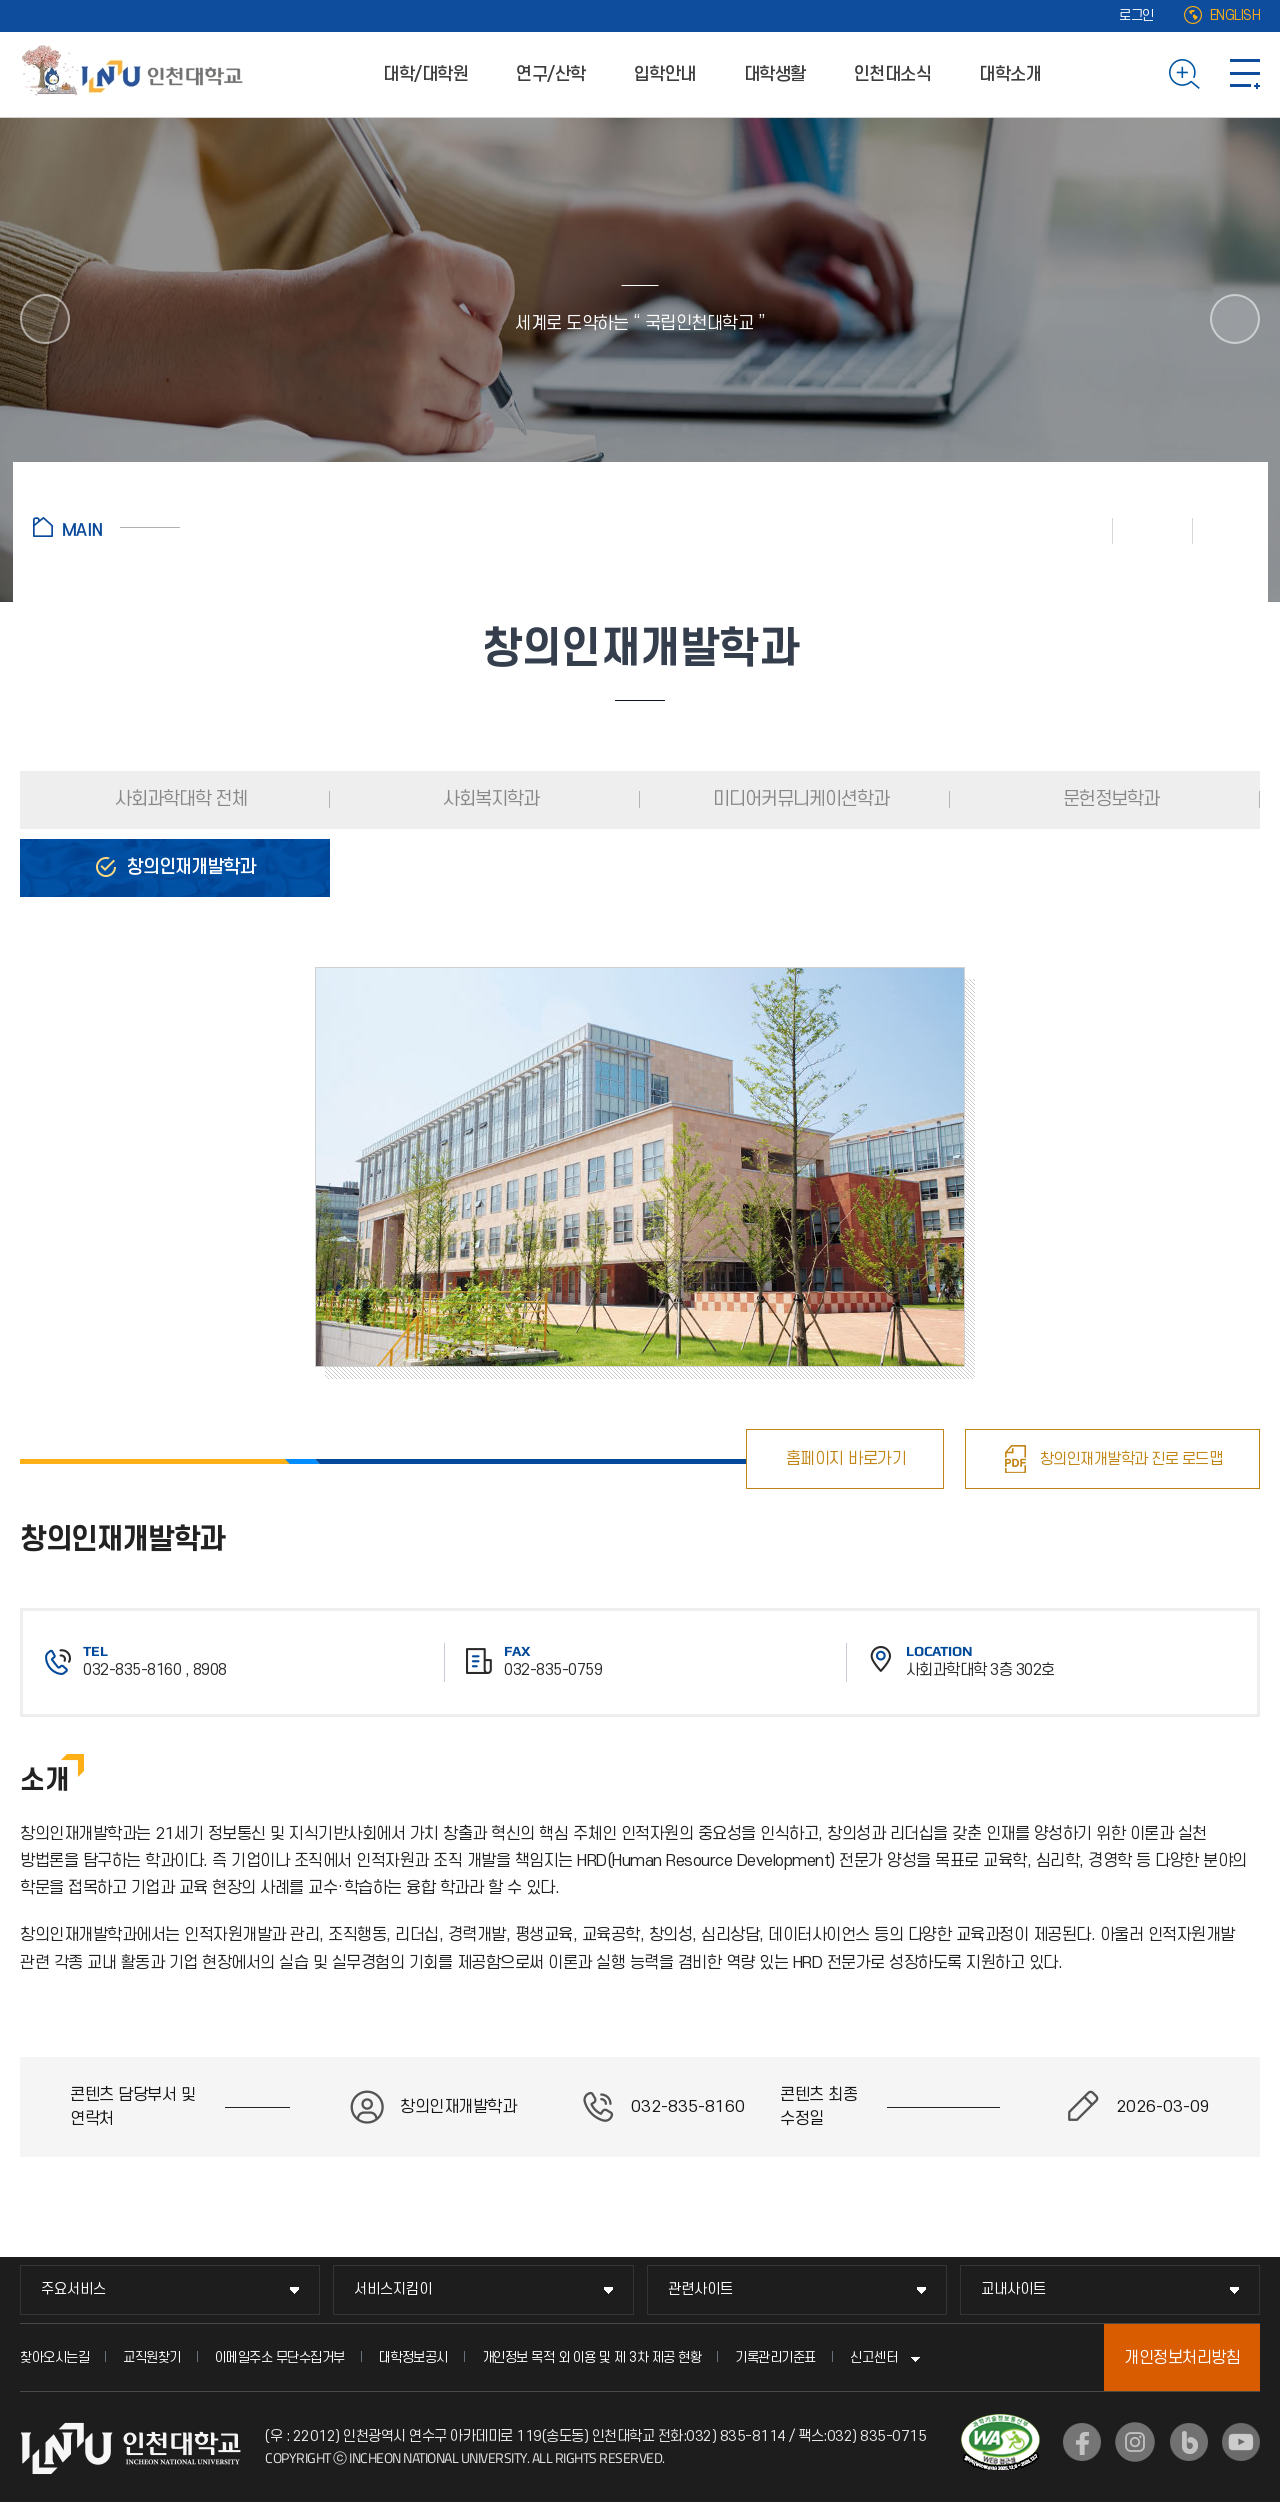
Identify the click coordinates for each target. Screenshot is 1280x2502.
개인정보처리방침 (1182, 2358)
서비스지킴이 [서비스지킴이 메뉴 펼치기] (393, 2289)
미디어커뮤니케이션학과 (799, 799)
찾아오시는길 (54, 2357)
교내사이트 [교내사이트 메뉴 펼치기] (1013, 2289)
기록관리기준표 (775, 2357)
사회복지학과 (489, 799)
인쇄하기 (1073, 530)
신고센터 (874, 2357)
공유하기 (1220, 530)
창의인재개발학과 (189, 867)
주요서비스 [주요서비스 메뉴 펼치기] (73, 2289)
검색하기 (1184, 74)
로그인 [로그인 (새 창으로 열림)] (1136, 15)
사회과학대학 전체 (179, 799)
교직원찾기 (152, 2357)
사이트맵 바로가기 (1245, 74)
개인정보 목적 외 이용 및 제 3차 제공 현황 (592, 2357)
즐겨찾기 (1153, 530)
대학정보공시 (413, 2357)
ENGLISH (1235, 15)
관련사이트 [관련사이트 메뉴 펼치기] (700, 2289)
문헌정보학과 (1109, 799)
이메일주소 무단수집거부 (280, 2357)
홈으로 (106, 527)
